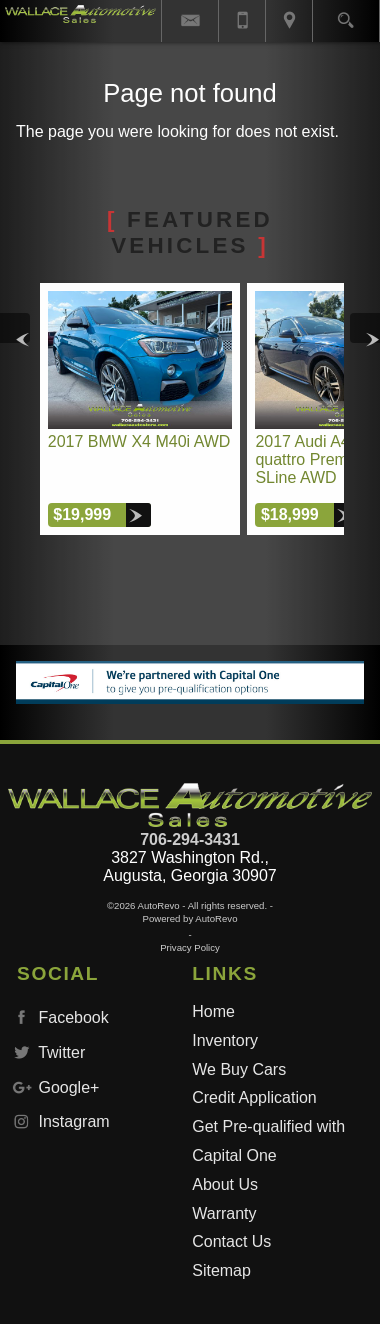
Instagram (59, 1121)
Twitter (47, 1052)
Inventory (225, 1040)
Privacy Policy (190, 947)
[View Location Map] (289, 21)
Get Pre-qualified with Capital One (268, 1141)
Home (213, 1011)
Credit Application (254, 1097)
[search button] (345, 14)
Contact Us (231, 1241)
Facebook (59, 1017)
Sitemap (221, 1270)
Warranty (224, 1213)
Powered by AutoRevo (190, 918)
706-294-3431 (190, 839)
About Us (225, 1184)
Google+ (54, 1087)
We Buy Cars (239, 1069)
